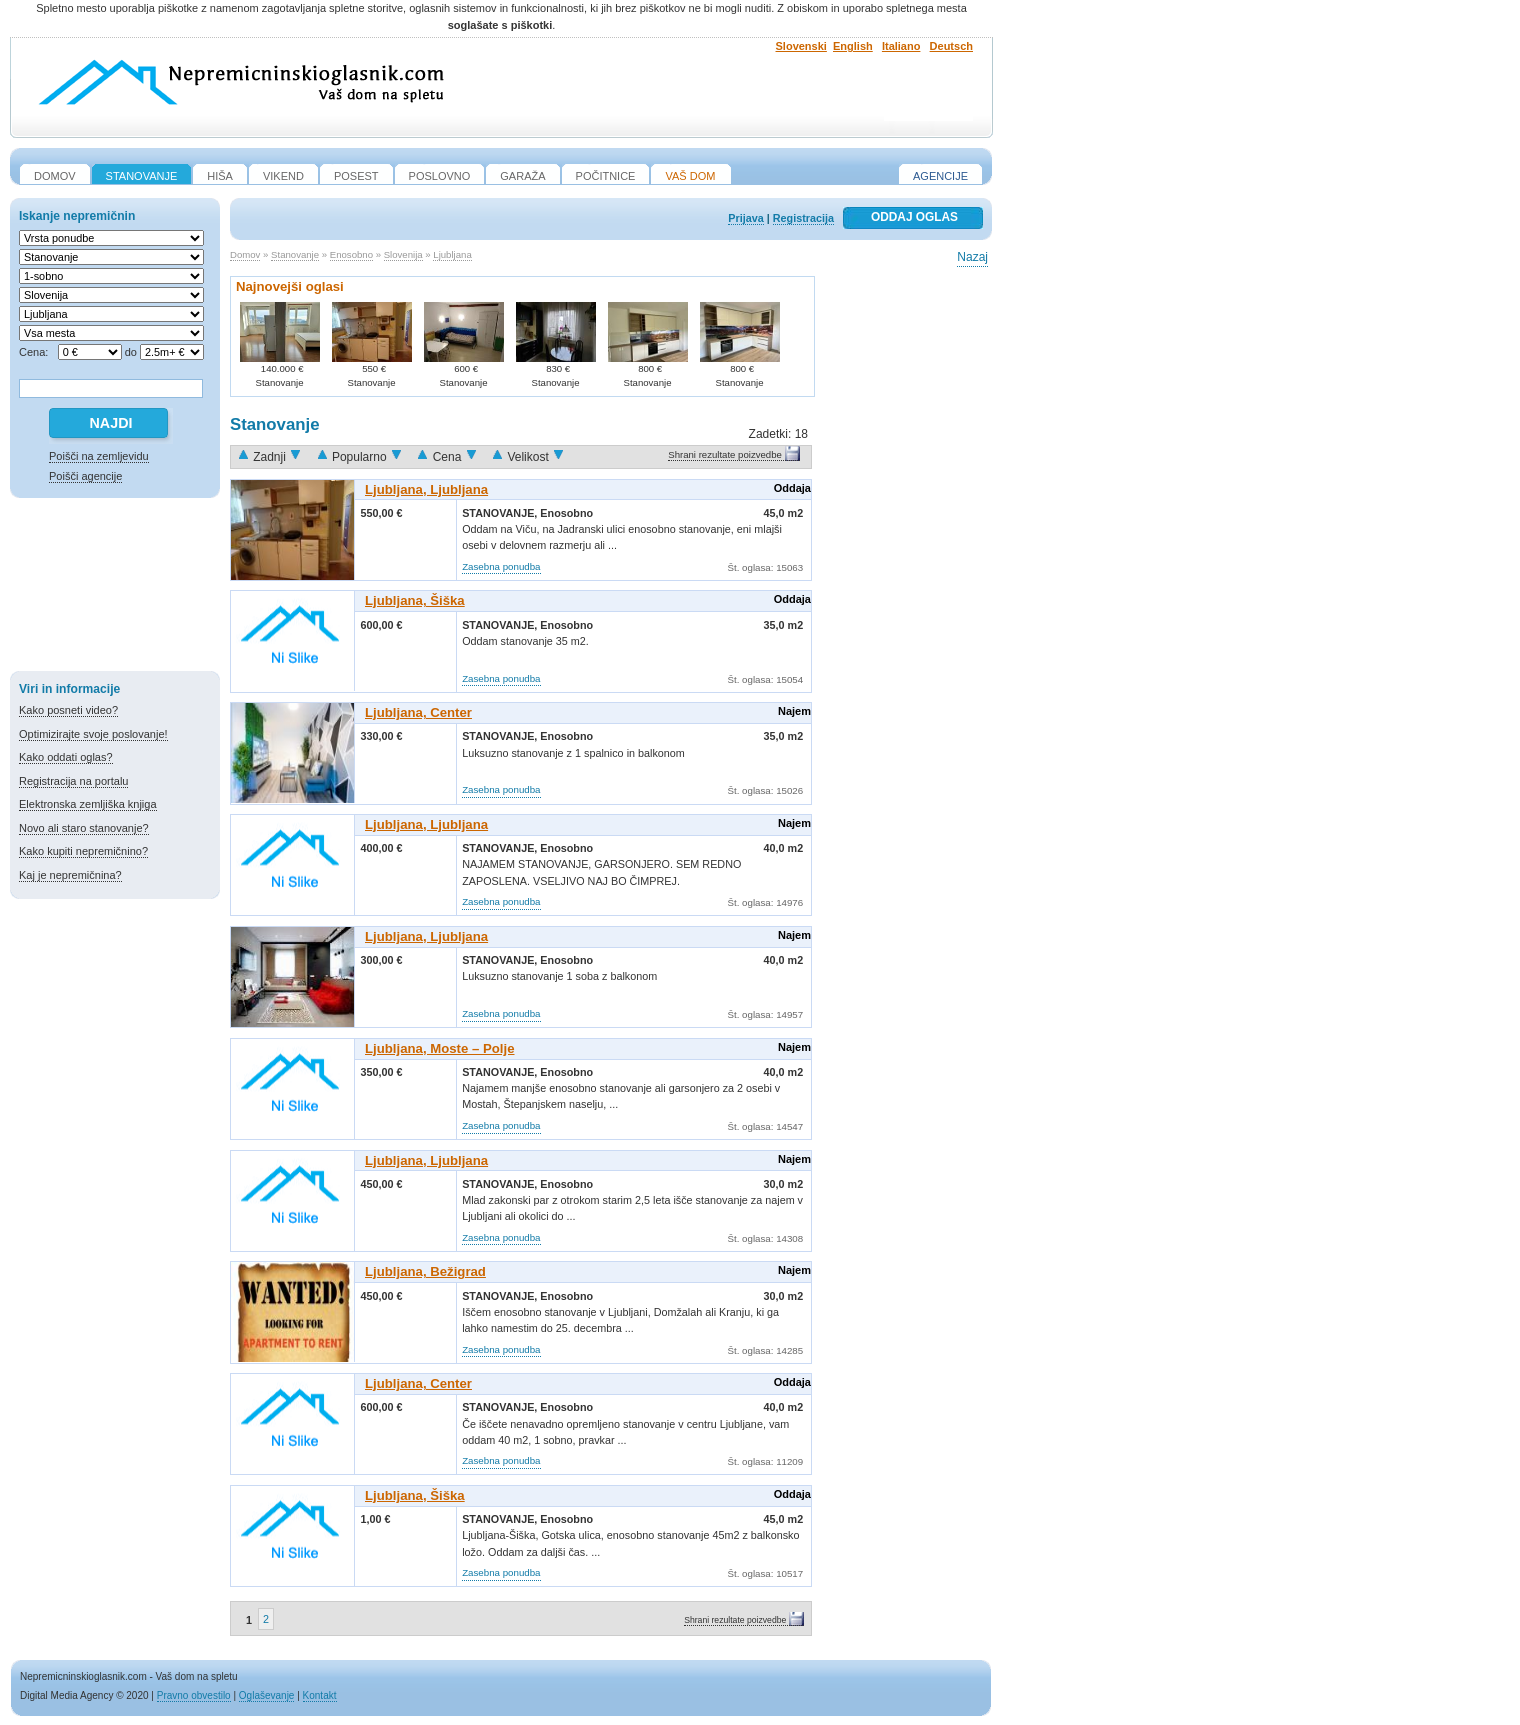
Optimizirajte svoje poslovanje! (93, 734)
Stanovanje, (501, 513)
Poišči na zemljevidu (99, 456)
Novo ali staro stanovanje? (84, 828)
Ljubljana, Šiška (415, 600)
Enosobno (351, 254)
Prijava (745, 218)
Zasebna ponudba (501, 566)
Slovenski (801, 46)
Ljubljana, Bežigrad (425, 1271)
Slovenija (403, 254)
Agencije (940, 176)
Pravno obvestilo (194, 1695)
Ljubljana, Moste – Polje (440, 1048)
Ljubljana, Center (418, 712)
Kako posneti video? (68, 710)
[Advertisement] (115, 588)
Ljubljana (452, 254)
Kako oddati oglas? (66, 757)
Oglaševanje (267, 1695)
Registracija (803, 218)
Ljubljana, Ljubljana (426, 489)
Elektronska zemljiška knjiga (88, 804)
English (853, 46)
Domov (245, 254)
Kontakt (320, 1695)
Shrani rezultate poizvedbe (725, 454)
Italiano (901, 46)
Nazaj (972, 257)
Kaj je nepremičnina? (70, 875)
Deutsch (951, 46)
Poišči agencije (85, 476)
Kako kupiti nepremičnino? (83, 851)
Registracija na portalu (73, 781)
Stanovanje (295, 254)
